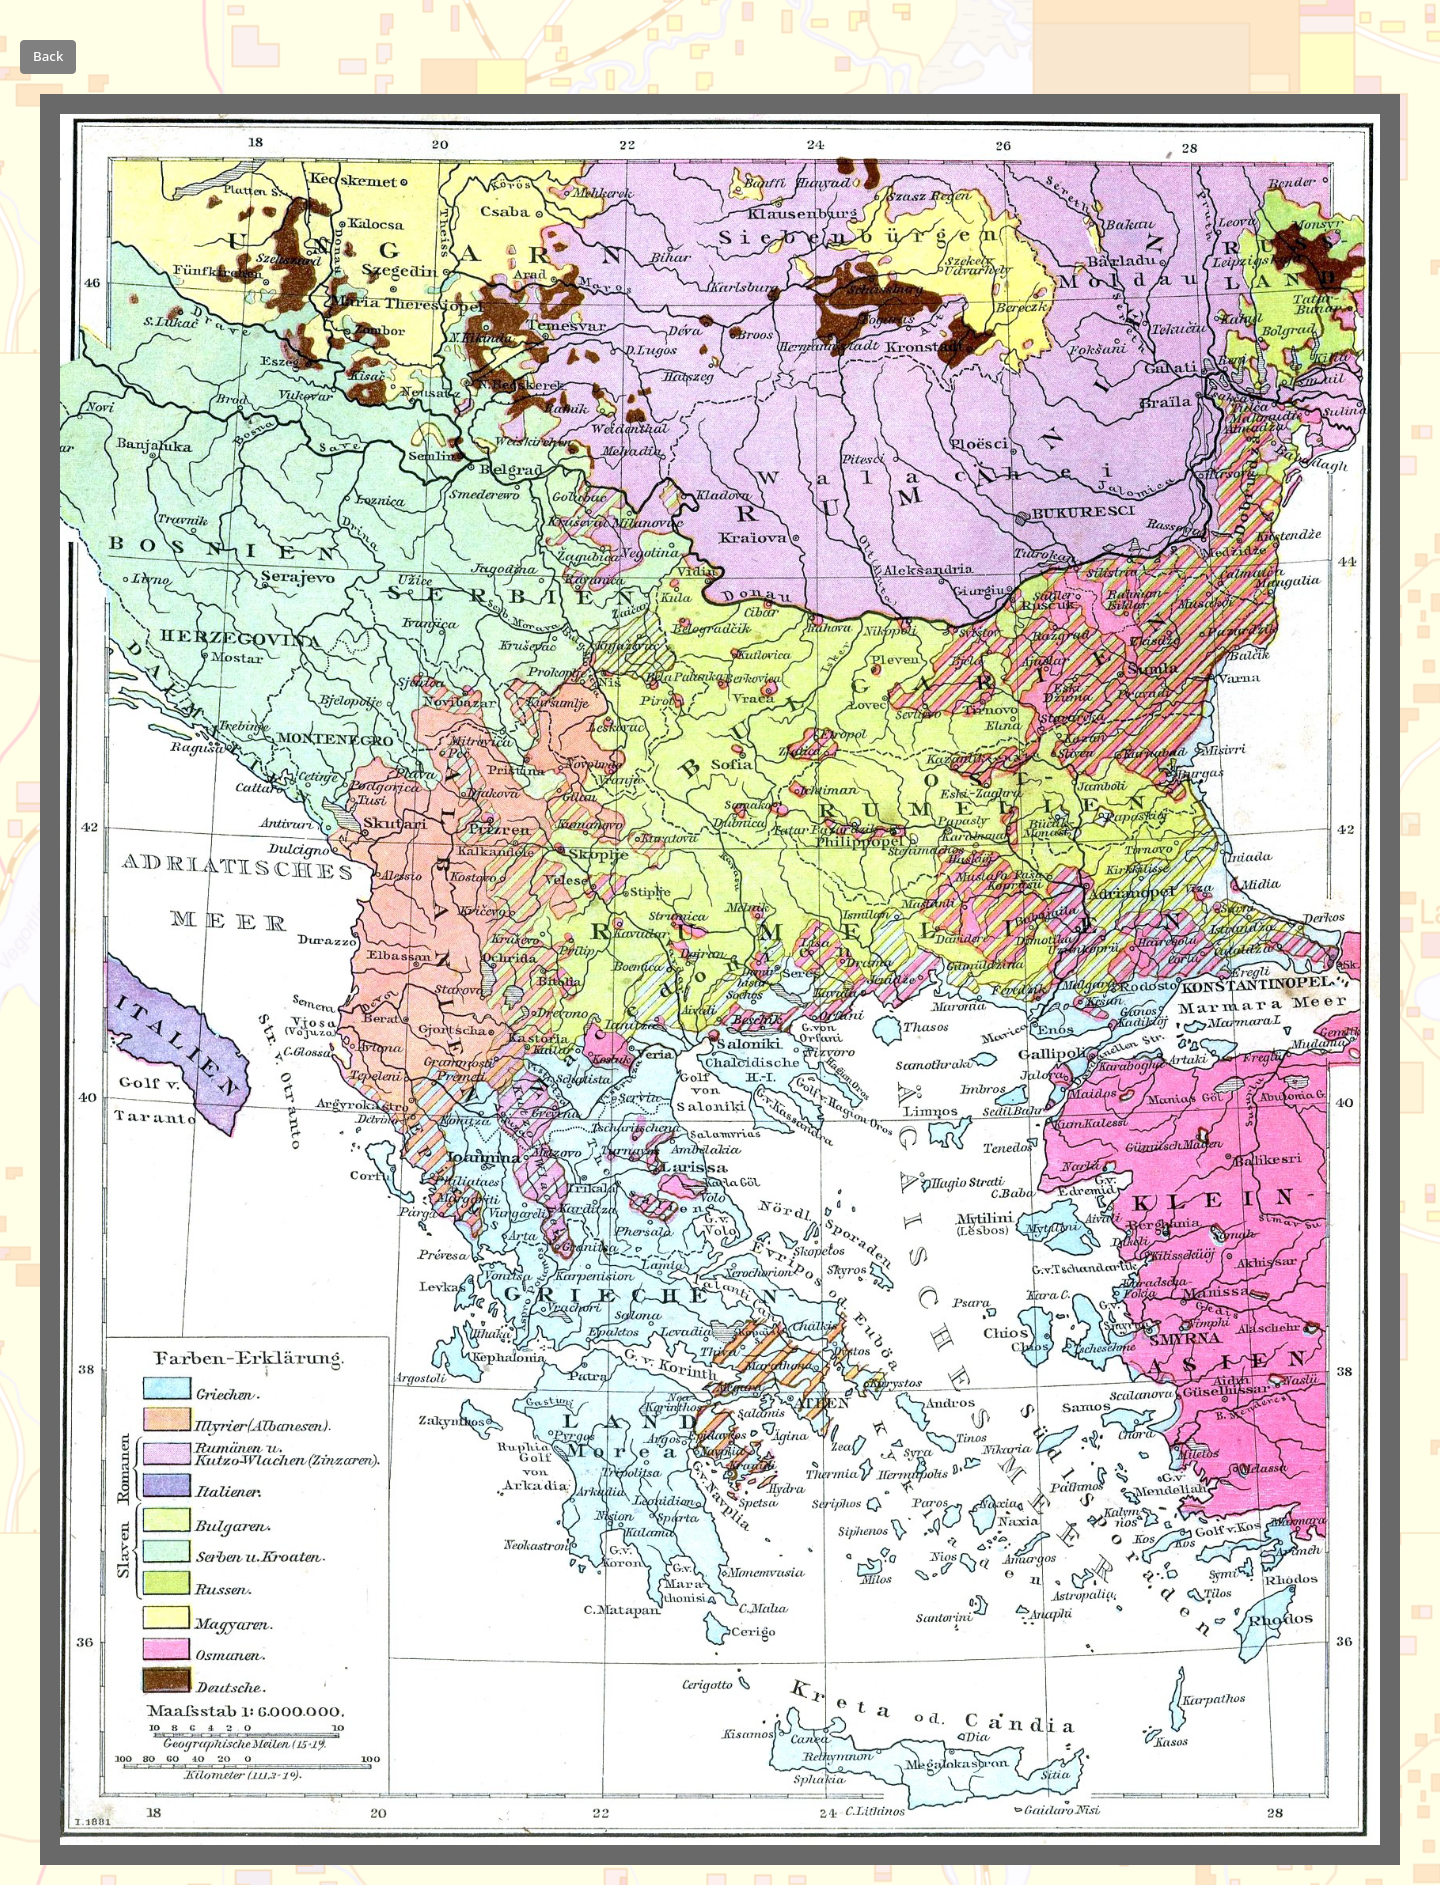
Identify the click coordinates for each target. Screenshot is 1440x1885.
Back (48, 56)
